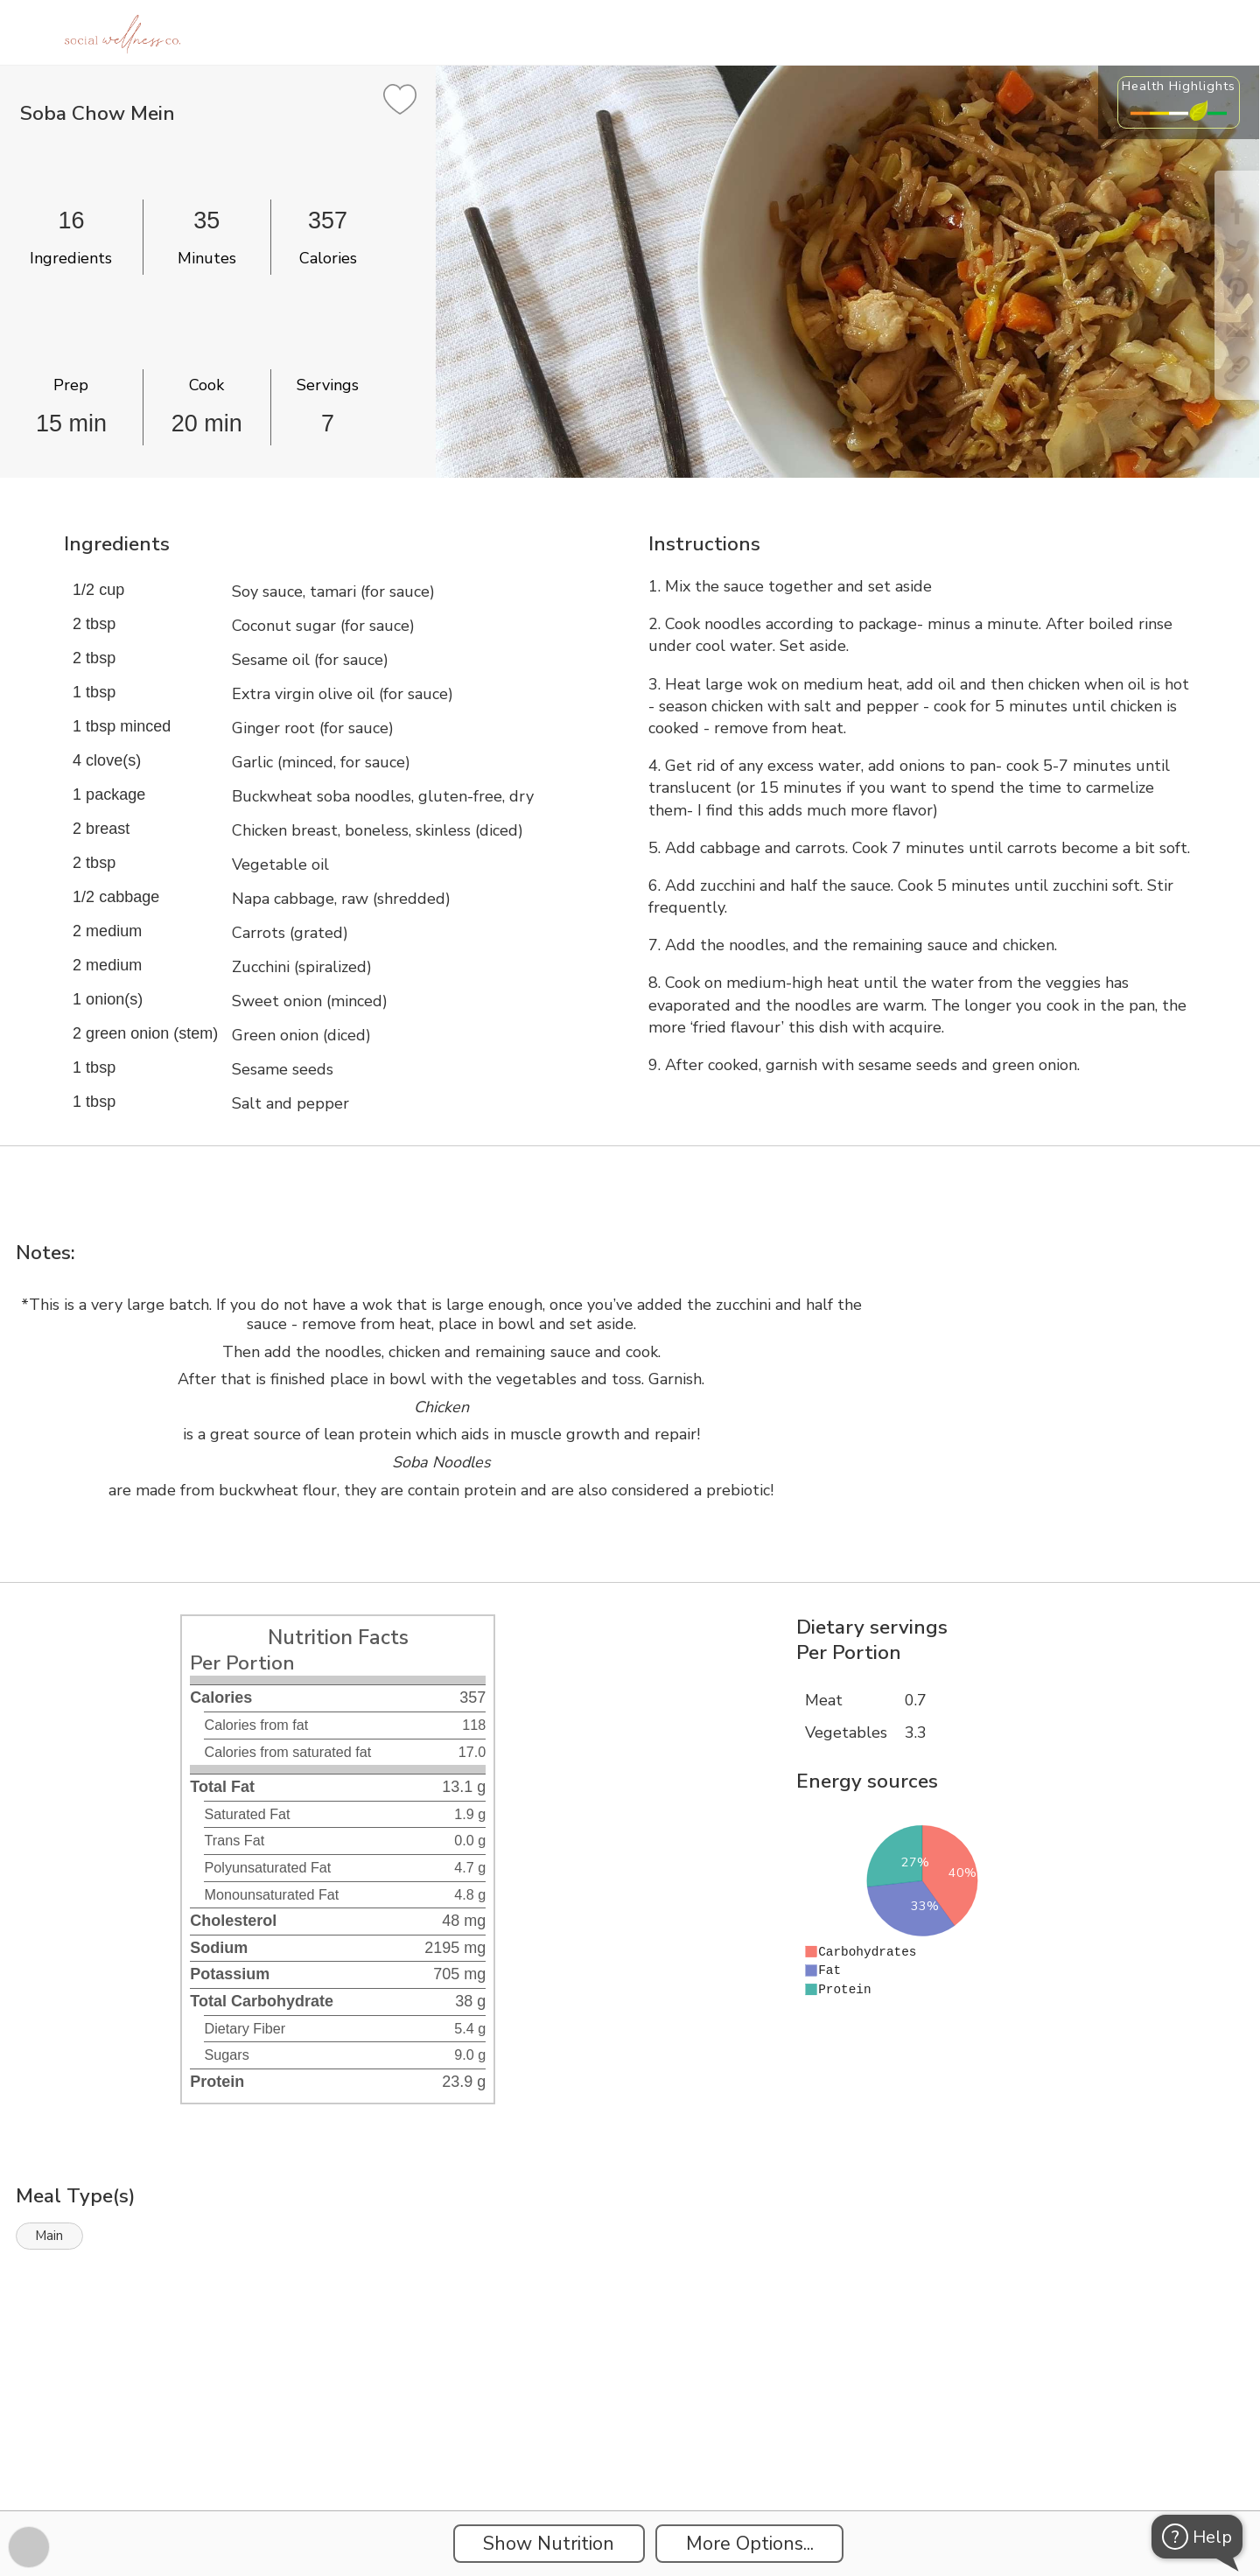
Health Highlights (1179, 85)
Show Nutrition (548, 2543)
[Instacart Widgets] (630, 2450)
